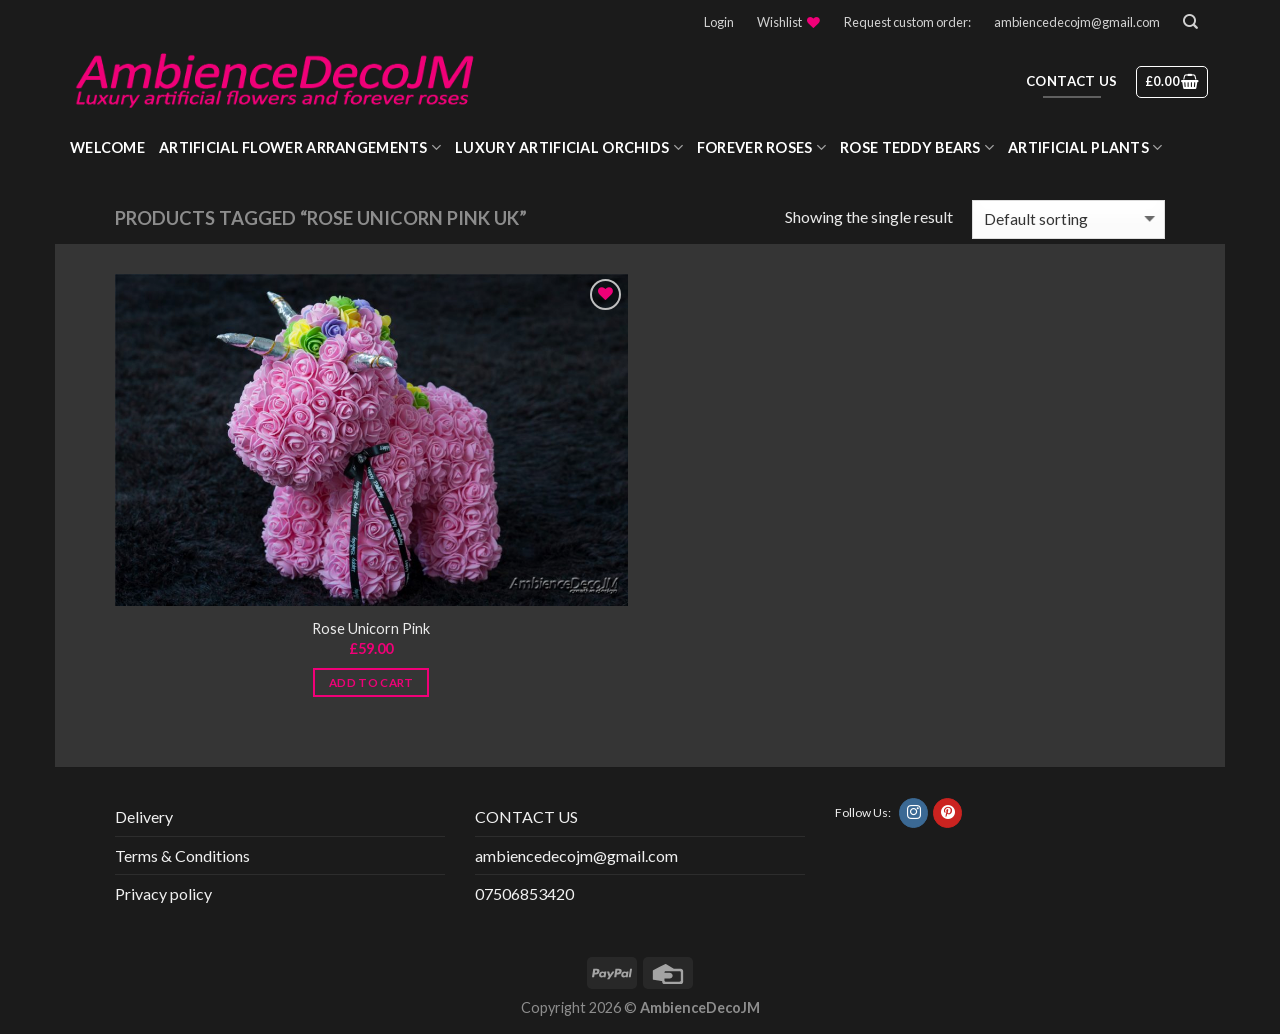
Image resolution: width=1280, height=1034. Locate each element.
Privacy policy (163, 893)
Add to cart (371, 682)
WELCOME (107, 147)
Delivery (144, 816)
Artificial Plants (1085, 147)
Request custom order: (907, 22)
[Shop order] (1068, 219)
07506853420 (524, 893)
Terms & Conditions (182, 855)
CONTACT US (526, 816)
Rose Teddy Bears (917, 147)
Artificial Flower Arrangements (300, 147)
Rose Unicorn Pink (371, 628)
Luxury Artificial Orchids (569, 147)
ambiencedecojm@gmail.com (1077, 22)
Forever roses (761, 147)
